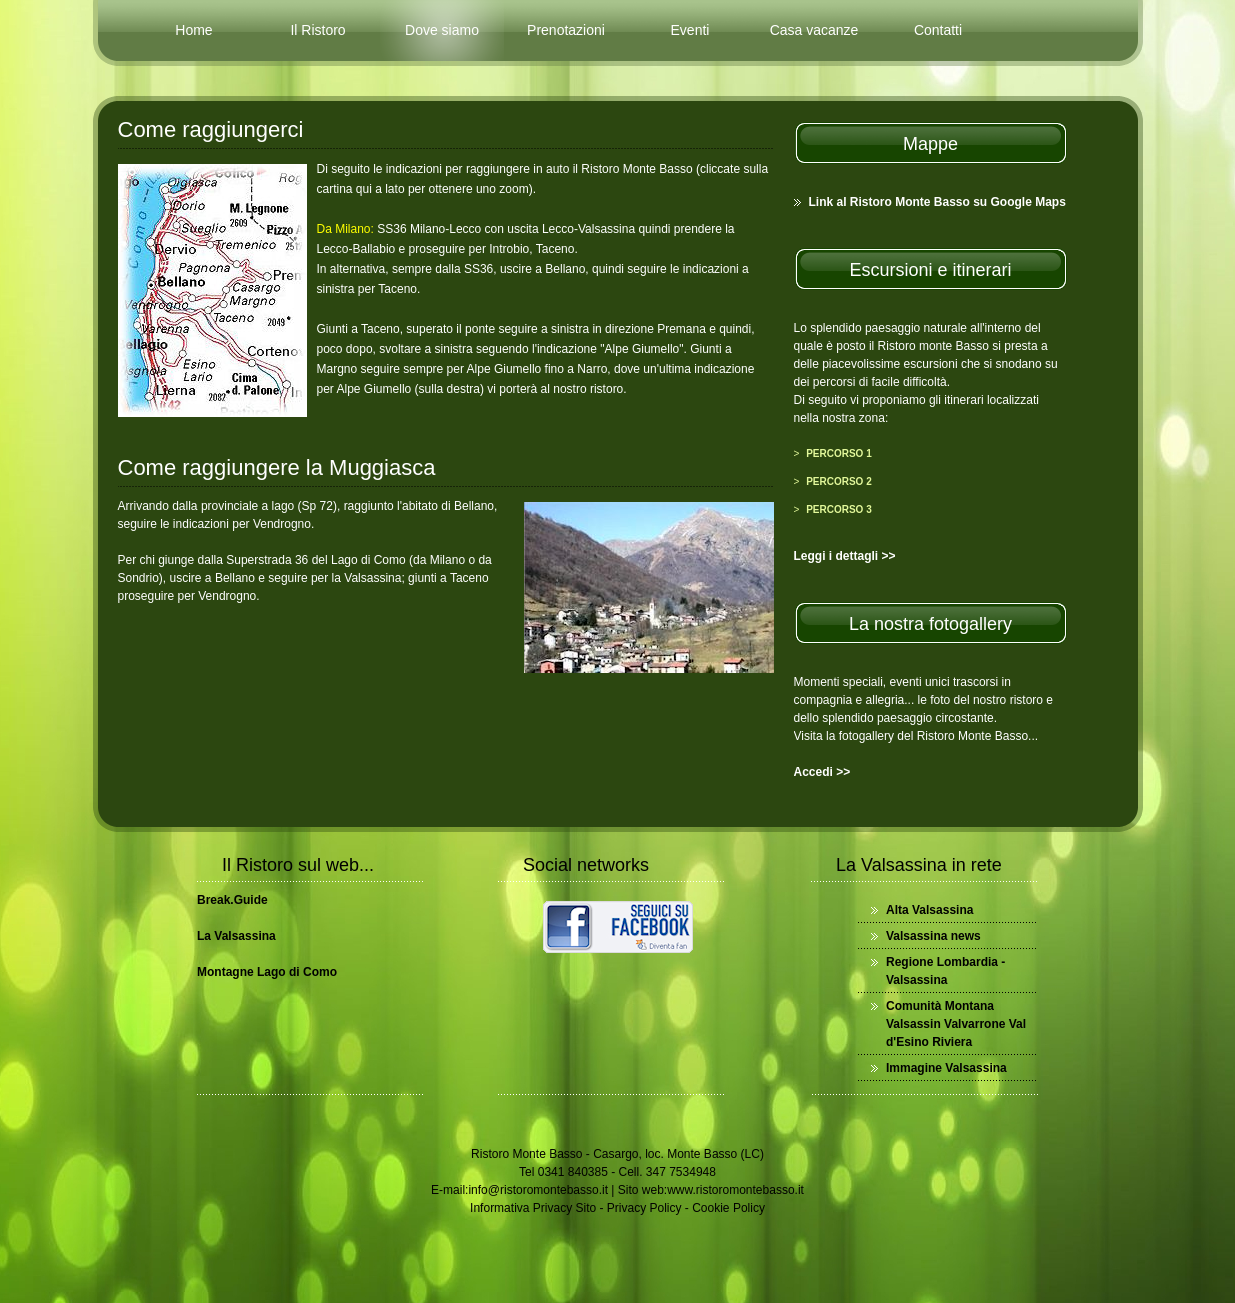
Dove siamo (442, 30)
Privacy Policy (644, 1208)
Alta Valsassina (929, 910)
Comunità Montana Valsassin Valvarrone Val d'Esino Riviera (956, 1024)
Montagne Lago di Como (267, 972)
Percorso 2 (839, 481)
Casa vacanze (814, 30)
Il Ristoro (317, 30)
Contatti (938, 30)
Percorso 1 (839, 453)
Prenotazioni (566, 30)
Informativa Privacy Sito (533, 1208)
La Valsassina (236, 936)
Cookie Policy (728, 1208)
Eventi (690, 30)
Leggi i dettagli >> (845, 556)
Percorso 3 (839, 509)
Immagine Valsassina (946, 1068)
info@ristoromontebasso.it (538, 1190)
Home (193, 30)
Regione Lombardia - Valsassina (945, 971)
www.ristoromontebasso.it (735, 1190)
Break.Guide (232, 900)
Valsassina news (933, 936)
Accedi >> (822, 772)
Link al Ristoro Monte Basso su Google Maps (937, 202)
